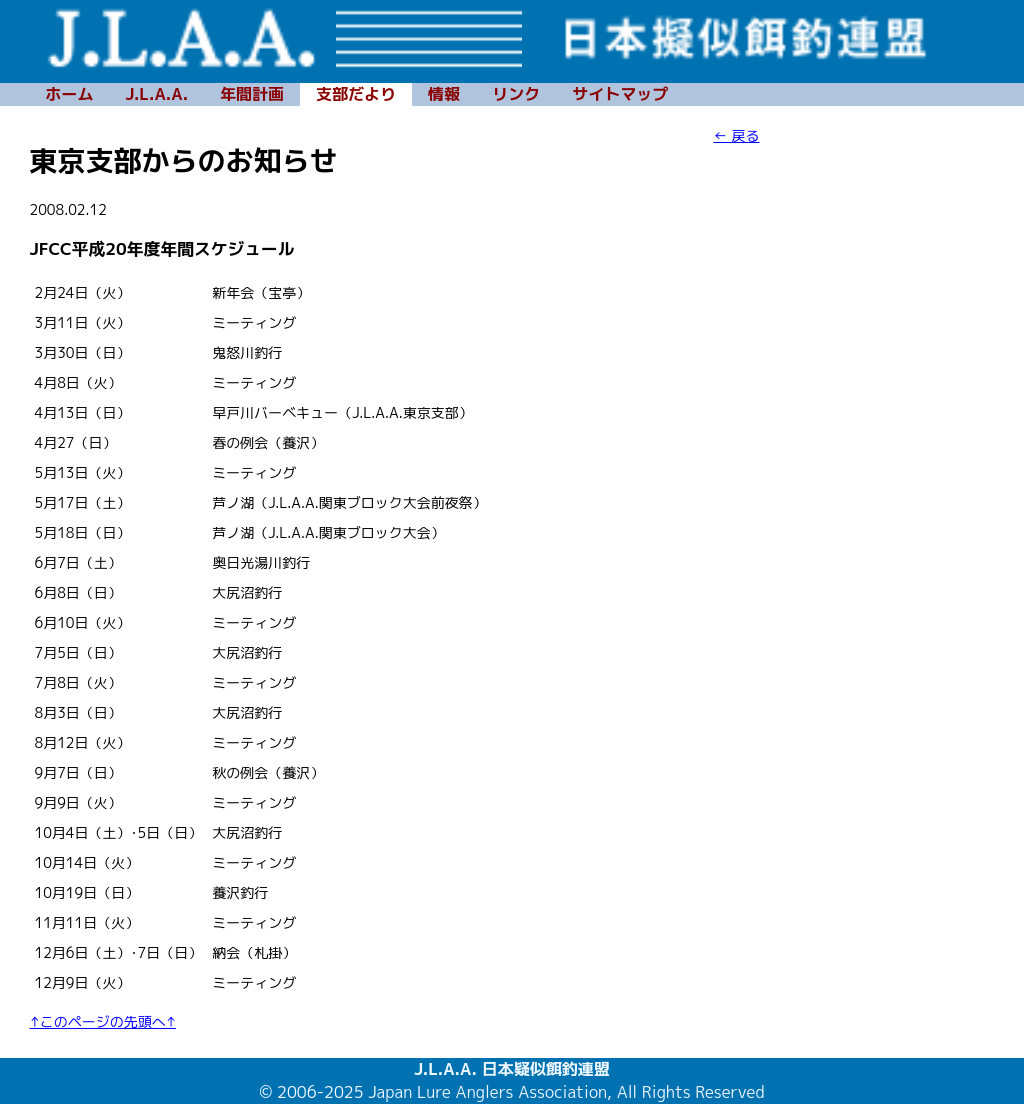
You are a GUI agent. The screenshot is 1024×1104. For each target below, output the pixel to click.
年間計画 (252, 94)
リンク (516, 94)
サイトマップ (620, 94)
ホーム (70, 94)
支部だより (356, 94)
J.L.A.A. (157, 94)
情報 (444, 94)
